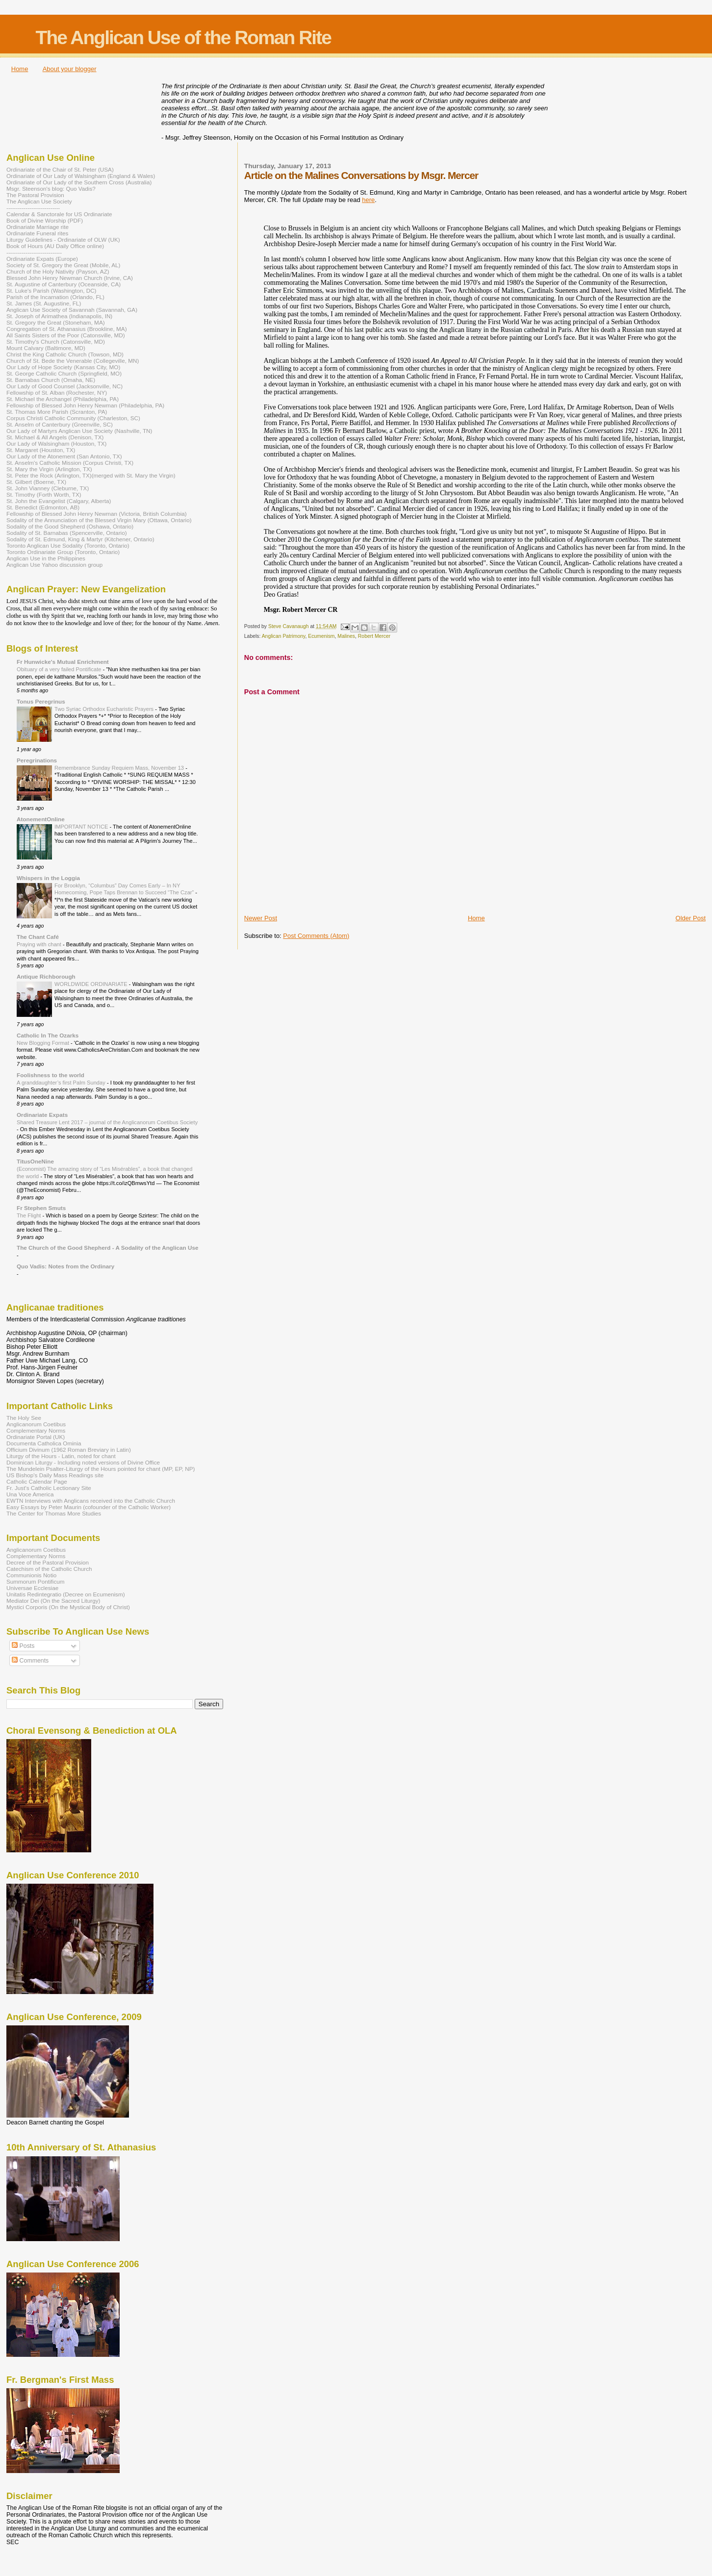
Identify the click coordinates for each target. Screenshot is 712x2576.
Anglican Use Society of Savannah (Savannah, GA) (71, 309)
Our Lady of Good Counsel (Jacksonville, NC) (64, 386)
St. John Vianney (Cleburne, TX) (47, 488)
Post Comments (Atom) (316, 935)
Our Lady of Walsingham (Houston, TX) (56, 443)
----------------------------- (34, 252)
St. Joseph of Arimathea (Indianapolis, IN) (59, 316)
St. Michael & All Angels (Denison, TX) (54, 437)
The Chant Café (38, 937)
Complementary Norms (35, 1430)
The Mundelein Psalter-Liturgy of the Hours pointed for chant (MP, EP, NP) (100, 1468)
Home (19, 69)
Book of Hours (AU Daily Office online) (55, 246)
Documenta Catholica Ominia (43, 1443)
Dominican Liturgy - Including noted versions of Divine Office (83, 1462)
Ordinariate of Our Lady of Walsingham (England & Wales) (80, 176)
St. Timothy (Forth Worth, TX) (43, 494)
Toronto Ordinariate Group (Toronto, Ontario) (63, 552)
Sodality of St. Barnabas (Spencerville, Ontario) (66, 533)
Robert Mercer (374, 636)
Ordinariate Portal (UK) (35, 1437)
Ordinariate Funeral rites (37, 233)
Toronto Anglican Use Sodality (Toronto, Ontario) (67, 545)
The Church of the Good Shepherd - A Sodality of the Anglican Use (107, 1247)
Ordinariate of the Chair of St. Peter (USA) (60, 169)
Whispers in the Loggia (48, 878)
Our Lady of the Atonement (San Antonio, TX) (64, 456)
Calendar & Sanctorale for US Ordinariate (59, 214)
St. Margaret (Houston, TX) (40, 450)
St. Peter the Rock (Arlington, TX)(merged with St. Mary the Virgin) (91, 475)
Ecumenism (321, 636)
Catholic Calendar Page (36, 1481)
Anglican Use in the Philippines (45, 558)
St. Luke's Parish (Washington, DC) (51, 290)
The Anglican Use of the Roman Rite (183, 37)
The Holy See (23, 1417)
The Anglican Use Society (39, 201)
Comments (30, 1660)
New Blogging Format (44, 1043)
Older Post (691, 918)
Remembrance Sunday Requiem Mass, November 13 (119, 768)
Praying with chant (40, 944)
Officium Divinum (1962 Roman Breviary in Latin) (68, 1449)
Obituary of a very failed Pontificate (60, 669)
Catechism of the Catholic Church (49, 1569)
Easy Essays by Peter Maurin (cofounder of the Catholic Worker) (88, 1507)
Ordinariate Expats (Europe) (42, 258)
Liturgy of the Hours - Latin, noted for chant (61, 1456)
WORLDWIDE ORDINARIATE (91, 984)
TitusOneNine (35, 1161)
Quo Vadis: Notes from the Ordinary (65, 1266)
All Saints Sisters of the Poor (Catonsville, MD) (65, 335)
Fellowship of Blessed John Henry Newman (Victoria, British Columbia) (96, 513)
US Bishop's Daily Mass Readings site (54, 1475)
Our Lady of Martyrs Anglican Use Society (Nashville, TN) (79, 431)
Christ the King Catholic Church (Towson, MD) (65, 354)
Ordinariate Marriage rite (37, 227)
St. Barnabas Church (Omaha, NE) (50, 380)
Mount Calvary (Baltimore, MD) (45, 348)
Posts (23, 1645)
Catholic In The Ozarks (47, 1035)
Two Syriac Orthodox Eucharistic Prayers (104, 709)
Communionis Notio (31, 1575)
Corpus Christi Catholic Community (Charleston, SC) (73, 418)
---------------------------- (33, 207)
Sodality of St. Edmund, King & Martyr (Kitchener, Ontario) (80, 539)
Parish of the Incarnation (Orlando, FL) (55, 297)
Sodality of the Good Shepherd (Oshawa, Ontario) (69, 526)
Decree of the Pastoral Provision (47, 1562)
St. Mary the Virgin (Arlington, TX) (49, 469)
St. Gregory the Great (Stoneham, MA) (55, 322)
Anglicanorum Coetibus (36, 1424)
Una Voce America (29, 1494)
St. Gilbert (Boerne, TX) (36, 482)
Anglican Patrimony (283, 636)
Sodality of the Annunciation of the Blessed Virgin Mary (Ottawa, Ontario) (99, 520)
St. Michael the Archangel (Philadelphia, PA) (62, 399)
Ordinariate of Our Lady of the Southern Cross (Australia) (79, 182)
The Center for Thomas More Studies (53, 1513)
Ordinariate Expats (42, 1114)
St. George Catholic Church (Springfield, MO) (64, 373)
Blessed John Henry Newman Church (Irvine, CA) (69, 278)
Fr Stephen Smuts (41, 1208)
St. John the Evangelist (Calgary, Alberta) (58, 501)
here (368, 199)
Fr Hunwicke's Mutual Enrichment (63, 661)
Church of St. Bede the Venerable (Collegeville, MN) (72, 360)
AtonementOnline (41, 819)
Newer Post (260, 918)
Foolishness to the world (50, 1075)
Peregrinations (37, 760)
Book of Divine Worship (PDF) (44, 220)
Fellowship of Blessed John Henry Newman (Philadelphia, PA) (85, 405)
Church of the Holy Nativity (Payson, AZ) (57, 271)
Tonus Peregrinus (41, 701)
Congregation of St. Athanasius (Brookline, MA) (66, 329)
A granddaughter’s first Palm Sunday (62, 1083)
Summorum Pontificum (35, 1581)
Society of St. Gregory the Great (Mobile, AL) (63, 265)
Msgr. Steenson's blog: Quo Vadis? (51, 188)
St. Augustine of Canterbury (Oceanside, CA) (63, 284)
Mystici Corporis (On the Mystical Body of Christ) (68, 1607)
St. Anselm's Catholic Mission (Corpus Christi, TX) (69, 462)
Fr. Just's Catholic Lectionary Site (48, 1488)
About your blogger (70, 69)
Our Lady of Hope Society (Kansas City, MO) (63, 367)
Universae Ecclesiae (32, 1588)
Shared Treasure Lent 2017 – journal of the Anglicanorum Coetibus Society (107, 1122)
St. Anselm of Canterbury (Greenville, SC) (59, 424)
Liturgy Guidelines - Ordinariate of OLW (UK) (63, 239)
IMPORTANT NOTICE (82, 827)
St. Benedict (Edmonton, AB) (42, 507)
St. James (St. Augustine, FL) (43, 303)
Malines (346, 636)
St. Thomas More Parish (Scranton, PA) (56, 411)
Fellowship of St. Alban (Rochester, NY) (56, 392)
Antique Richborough (46, 976)
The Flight (30, 1215)
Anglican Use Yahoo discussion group (54, 564)
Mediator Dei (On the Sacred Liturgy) (53, 1600)
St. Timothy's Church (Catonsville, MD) (55, 341)
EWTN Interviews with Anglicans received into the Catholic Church (90, 1500)
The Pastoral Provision (35, 195)
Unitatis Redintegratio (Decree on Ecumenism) (65, 1594)
